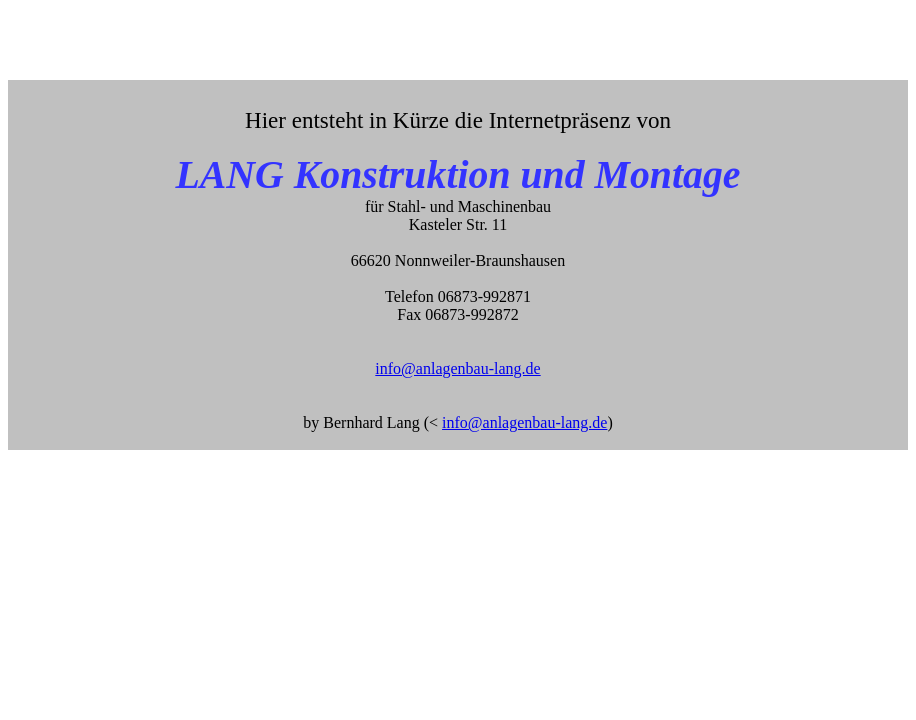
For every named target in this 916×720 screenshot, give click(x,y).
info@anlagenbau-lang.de (457, 368)
